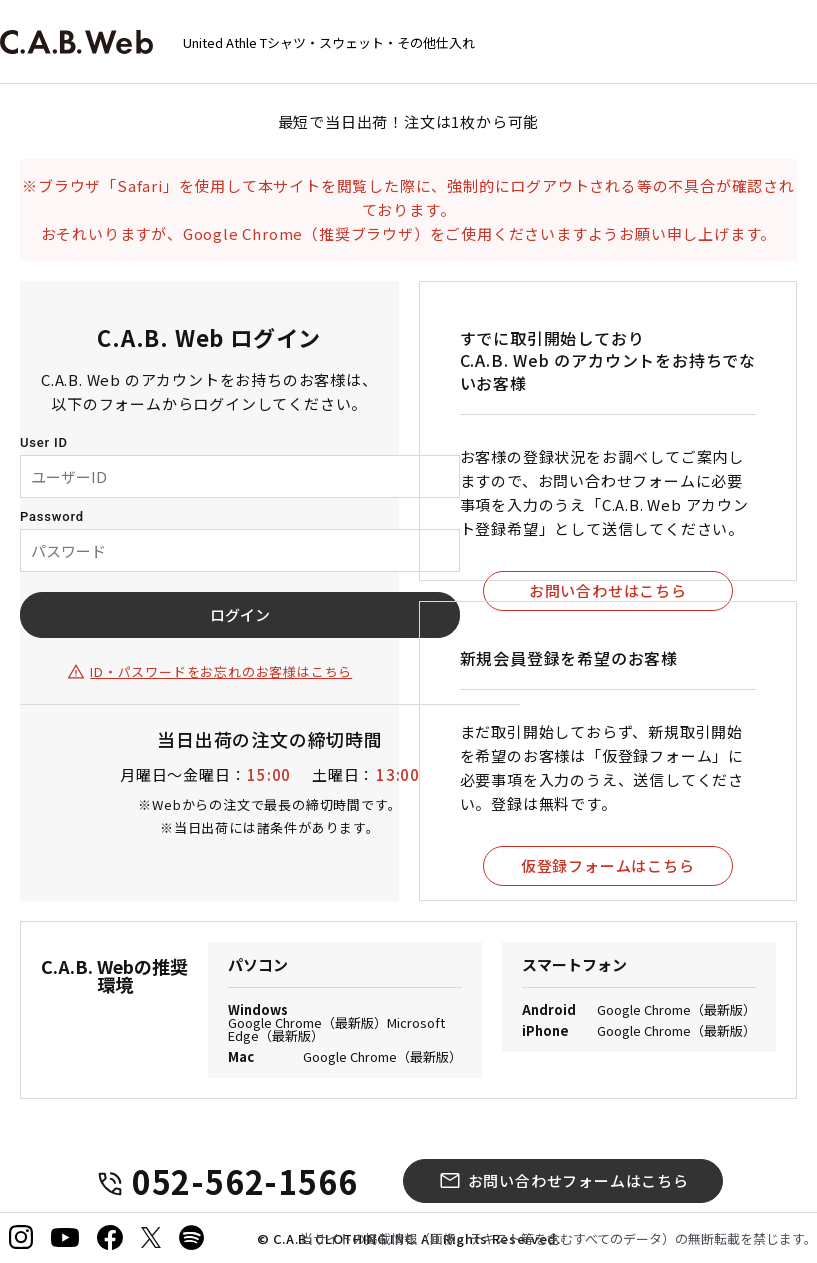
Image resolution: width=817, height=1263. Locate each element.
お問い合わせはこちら (608, 590)
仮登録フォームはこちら (608, 865)
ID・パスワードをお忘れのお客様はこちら (221, 671)
